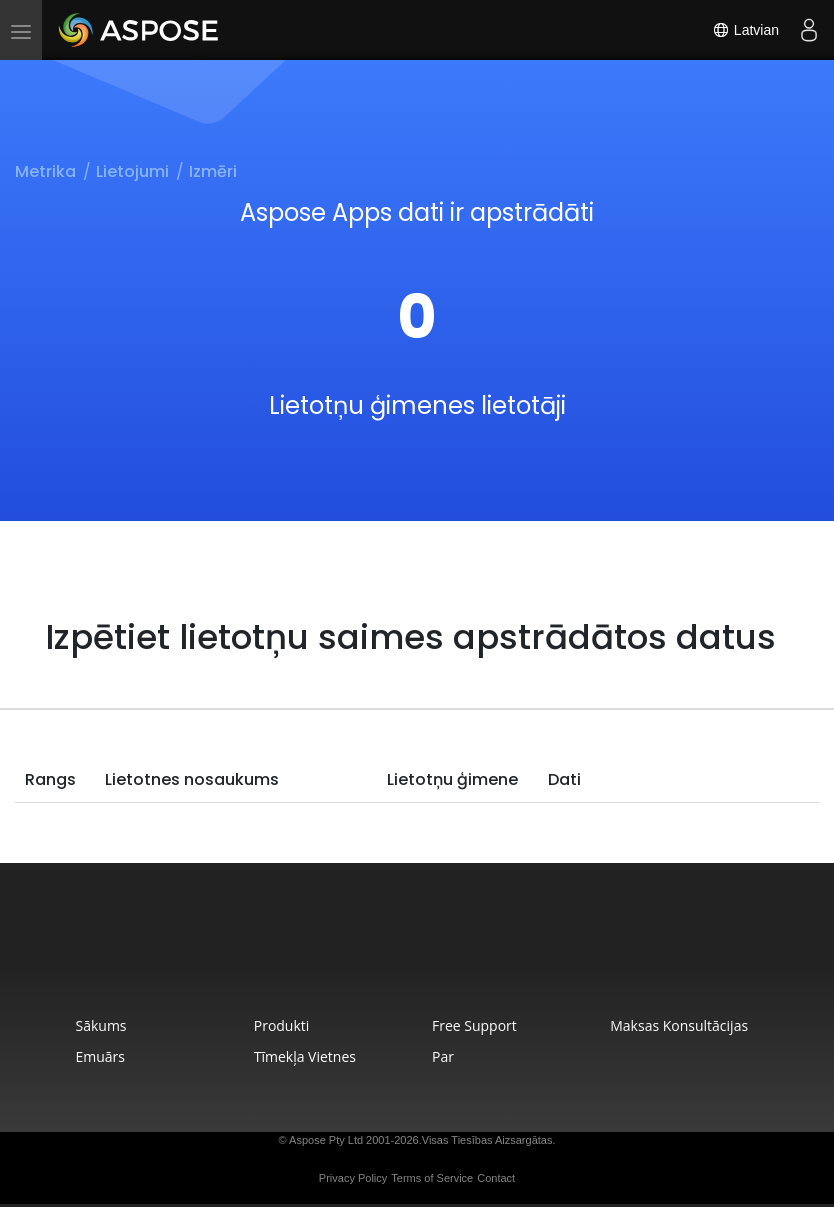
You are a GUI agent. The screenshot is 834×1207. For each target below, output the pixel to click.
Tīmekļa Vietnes (305, 1056)
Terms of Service (432, 1178)
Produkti (282, 1025)
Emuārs (100, 1056)
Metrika (45, 171)
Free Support (474, 1025)
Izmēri (213, 171)
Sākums (100, 1025)
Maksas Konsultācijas (679, 1025)
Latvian (745, 30)
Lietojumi (132, 171)
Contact (496, 1178)
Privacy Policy (353, 1178)
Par (443, 1056)
